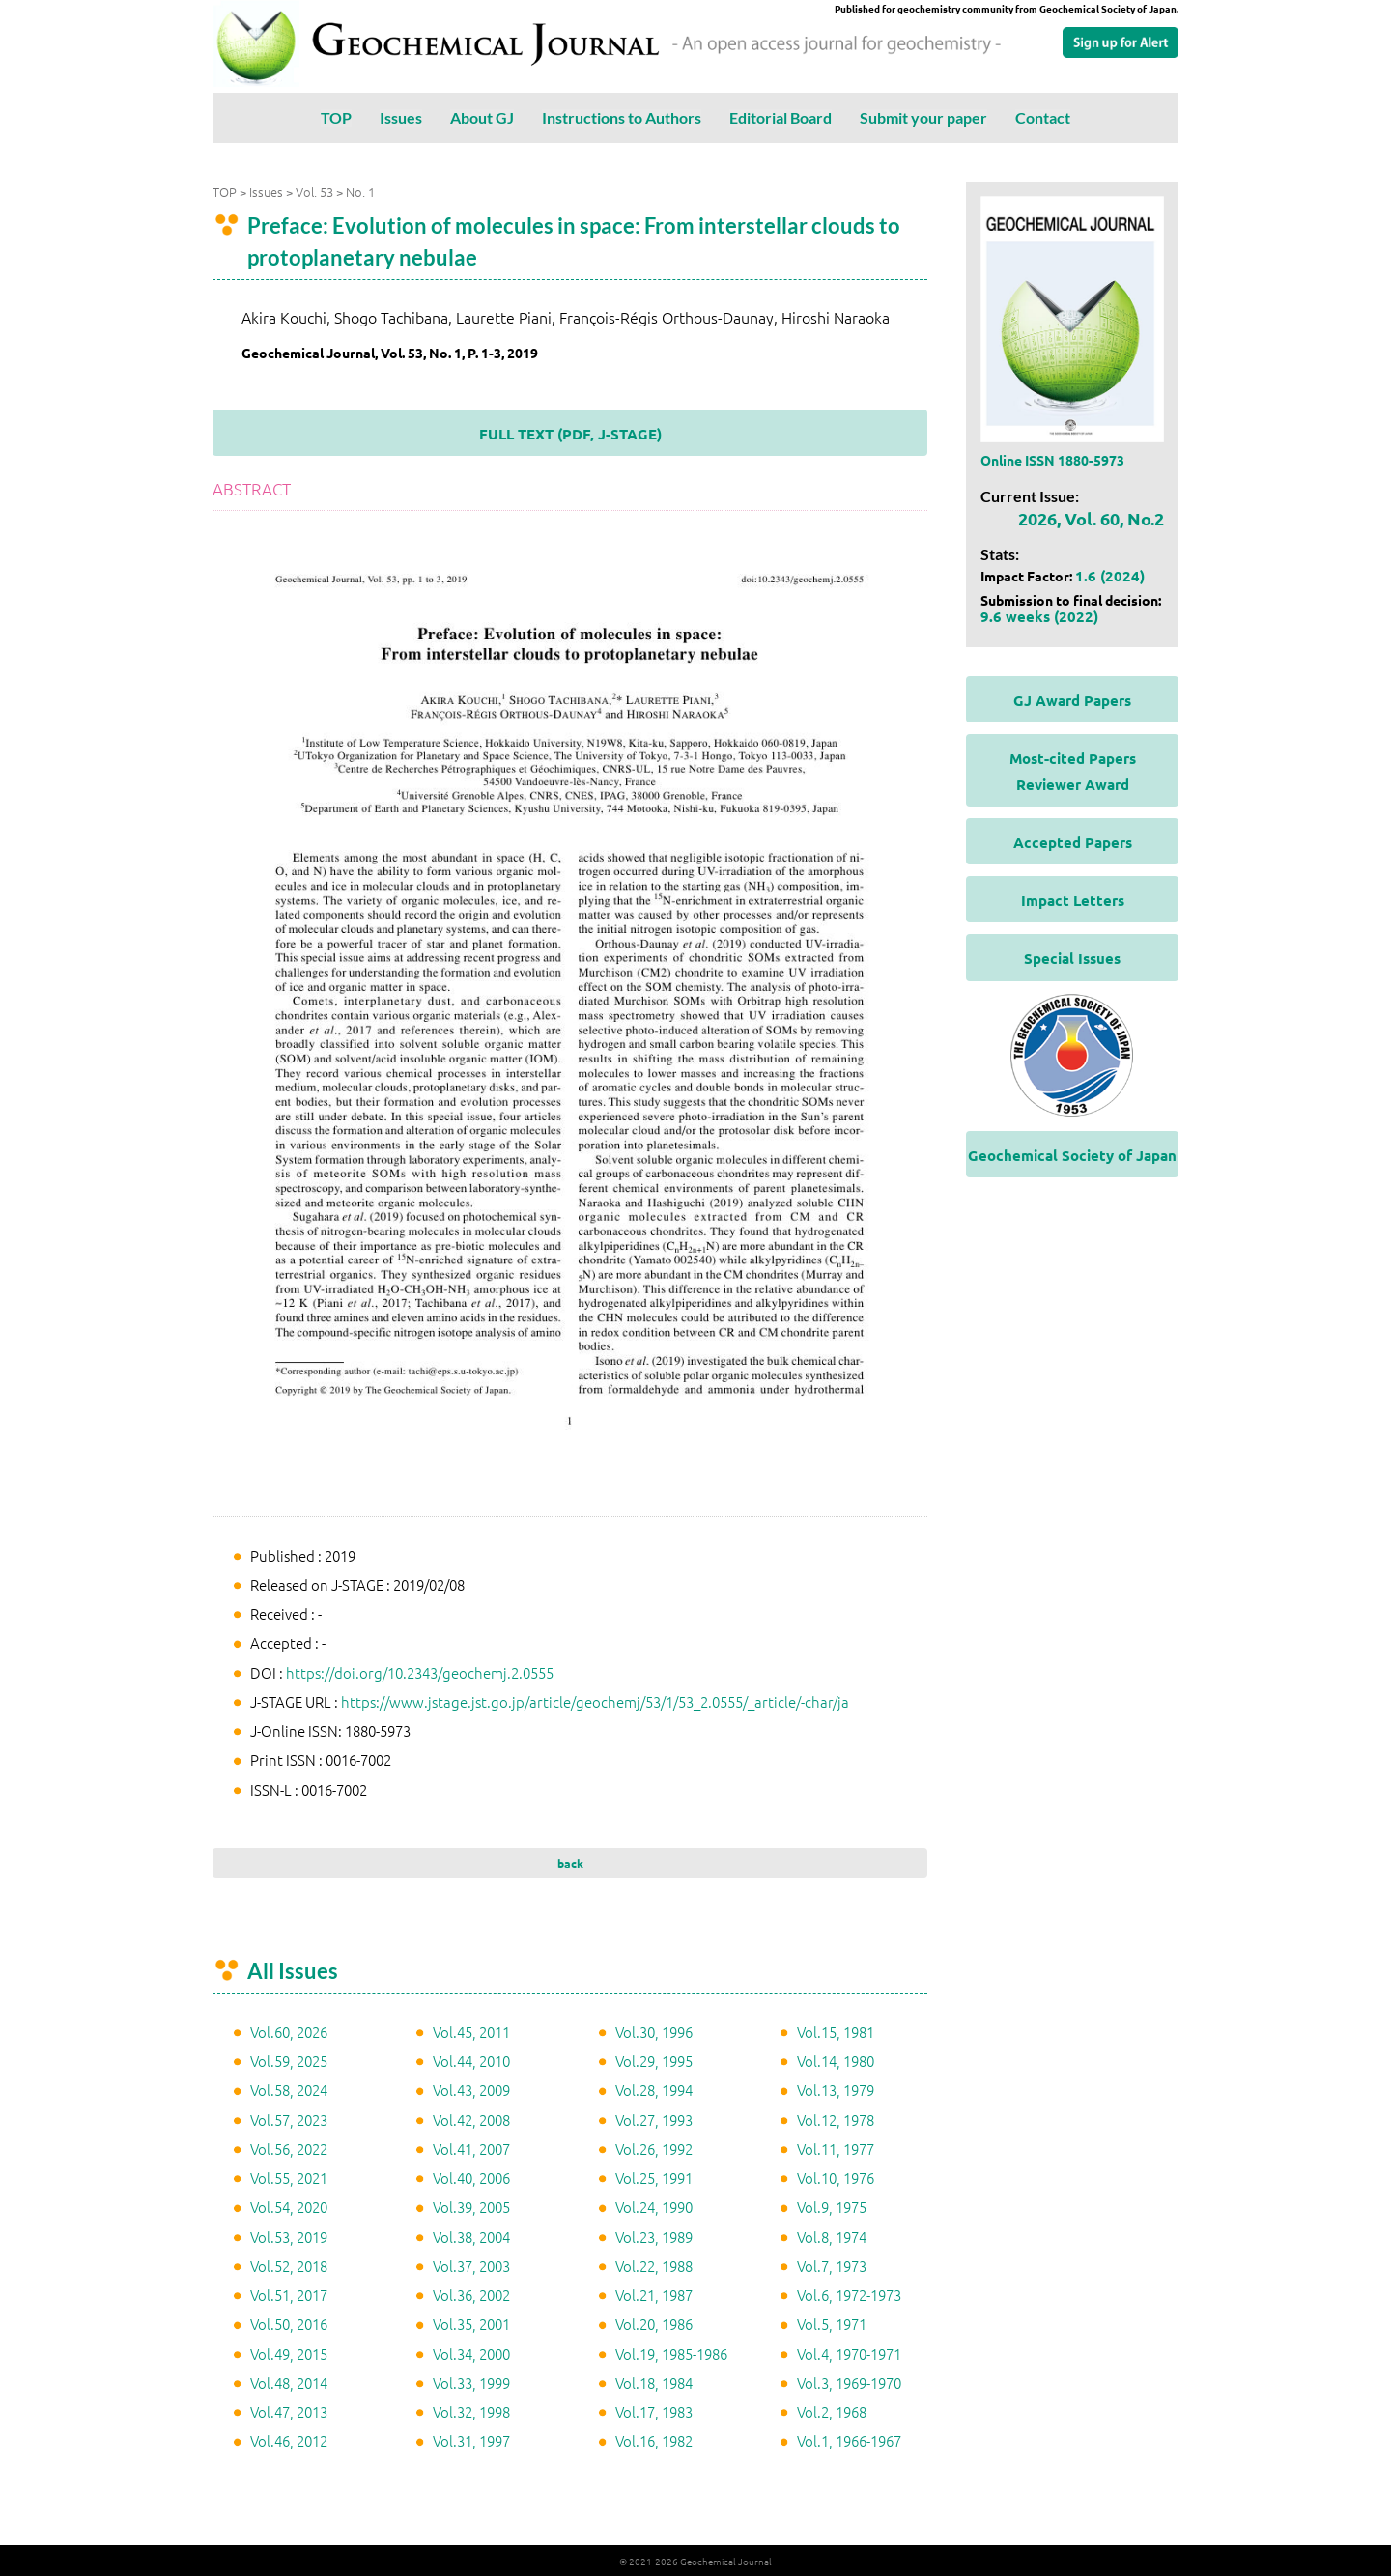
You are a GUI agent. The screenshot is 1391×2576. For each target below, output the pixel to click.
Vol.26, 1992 (654, 2147)
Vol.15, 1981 (835, 2031)
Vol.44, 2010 (471, 2060)
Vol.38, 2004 (471, 2235)
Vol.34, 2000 (471, 2352)
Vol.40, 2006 (471, 2176)
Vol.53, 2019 (288, 2235)
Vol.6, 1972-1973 (849, 2293)
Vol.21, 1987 (654, 2293)
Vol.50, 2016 (288, 2322)
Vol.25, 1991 (654, 2176)
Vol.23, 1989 (654, 2235)
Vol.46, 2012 (288, 2439)
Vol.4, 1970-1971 (849, 2352)
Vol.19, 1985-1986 (671, 2352)
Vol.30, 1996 (654, 2031)
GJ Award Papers (1072, 699)
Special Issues (1072, 957)
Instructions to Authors (621, 117)
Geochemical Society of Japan (1072, 1154)
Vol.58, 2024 (288, 2089)
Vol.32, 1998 (471, 2410)
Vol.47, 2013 (288, 2410)
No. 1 (360, 191)
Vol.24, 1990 (654, 2205)
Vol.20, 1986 (654, 2322)
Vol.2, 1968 (831, 2410)
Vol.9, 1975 (831, 2205)
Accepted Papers (1072, 841)
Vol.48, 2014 (288, 2381)
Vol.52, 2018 (288, 2264)
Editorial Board (780, 117)
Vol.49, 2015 (288, 2352)
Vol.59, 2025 (288, 2060)
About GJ (482, 117)
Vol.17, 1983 (654, 2410)
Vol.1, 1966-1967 (849, 2439)
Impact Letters (1072, 899)
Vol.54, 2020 (288, 2205)
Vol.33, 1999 (471, 2381)
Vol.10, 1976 (835, 2176)
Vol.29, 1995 (654, 2060)
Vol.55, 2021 (288, 2176)
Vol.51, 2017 (288, 2293)
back (570, 1862)
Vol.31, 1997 (471, 2439)
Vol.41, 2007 (471, 2147)
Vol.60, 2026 (288, 2031)
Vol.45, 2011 (471, 2031)
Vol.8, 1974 (831, 2235)
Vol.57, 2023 (288, 2119)
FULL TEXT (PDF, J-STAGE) (570, 432)
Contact (1042, 117)
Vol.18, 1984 (654, 2381)
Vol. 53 (314, 191)
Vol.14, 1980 (835, 2060)
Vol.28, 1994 (654, 2089)
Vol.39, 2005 (471, 2205)
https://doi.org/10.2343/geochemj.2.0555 (420, 1671)
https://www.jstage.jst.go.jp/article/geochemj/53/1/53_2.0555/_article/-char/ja (595, 1700)
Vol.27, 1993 (654, 2119)
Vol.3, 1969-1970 (849, 2381)
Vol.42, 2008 (471, 2119)
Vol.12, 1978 (835, 2119)
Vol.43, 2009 (471, 2089)
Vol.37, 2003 (471, 2264)
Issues (401, 117)
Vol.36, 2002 (471, 2293)
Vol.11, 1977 (835, 2147)
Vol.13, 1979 (835, 2089)
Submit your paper (923, 117)
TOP (336, 117)
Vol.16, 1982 (654, 2439)
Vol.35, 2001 (471, 2322)
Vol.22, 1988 (654, 2264)
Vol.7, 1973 (831, 2264)
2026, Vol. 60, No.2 (1091, 517)
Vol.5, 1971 (831, 2322)
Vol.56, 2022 (288, 2147)
